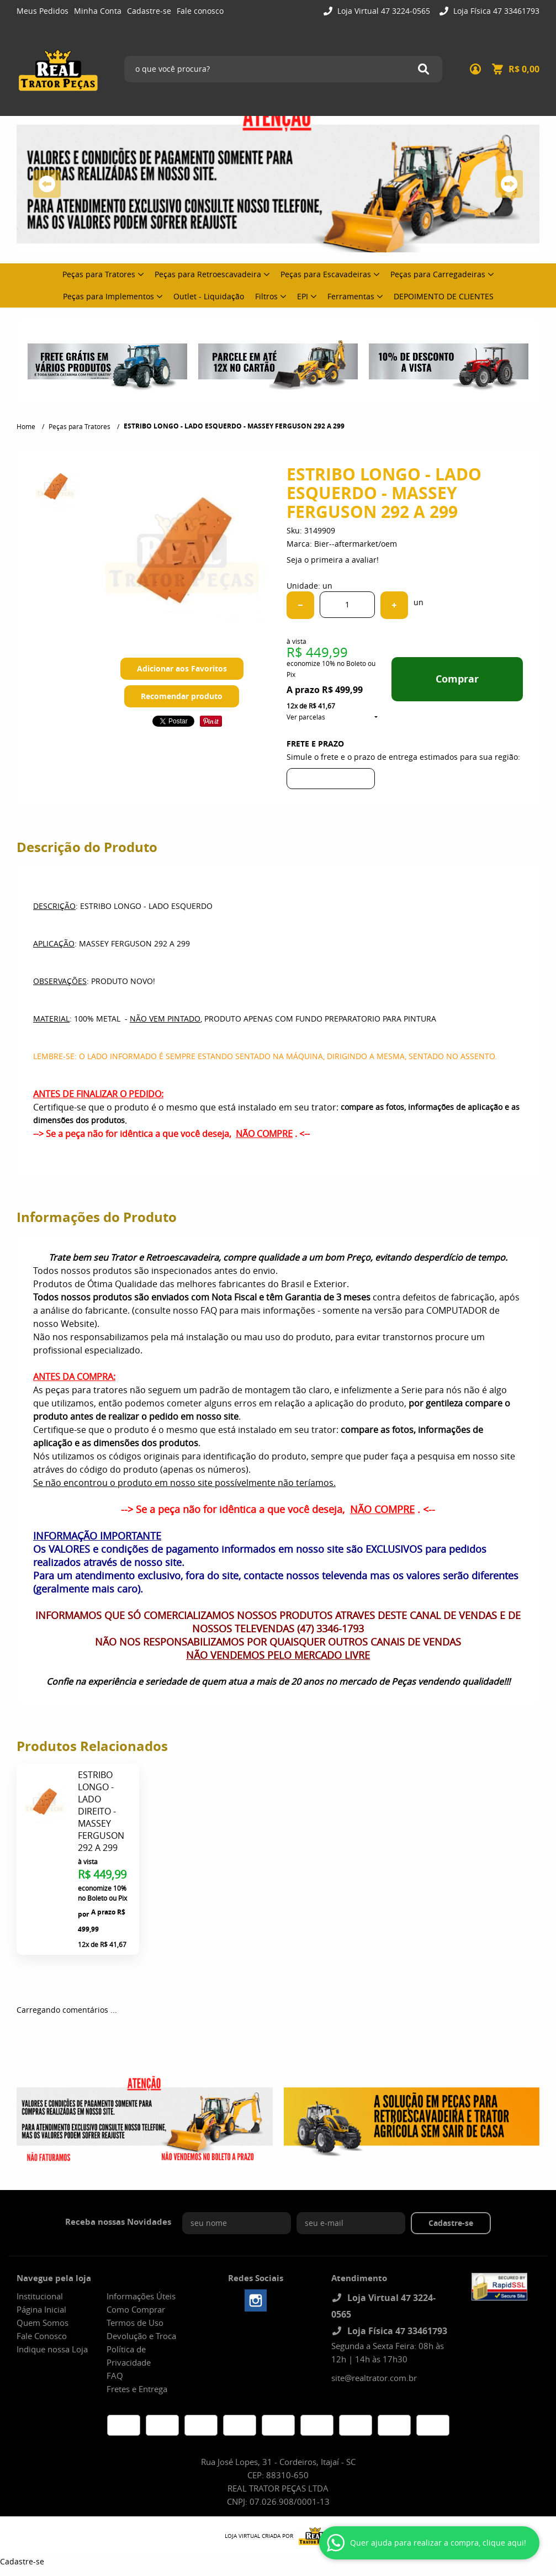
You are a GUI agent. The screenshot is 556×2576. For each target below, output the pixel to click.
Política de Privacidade (129, 2356)
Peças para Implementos (108, 296)
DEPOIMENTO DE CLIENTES (444, 296)
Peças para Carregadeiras (437, 274)
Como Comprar (136, 2309)
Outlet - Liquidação (208, 296)
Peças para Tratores (98, 274)
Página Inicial (41, 2309)
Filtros (266, 296)
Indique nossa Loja (52, 2349)
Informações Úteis (141, 2296)
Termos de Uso (135, 2322)
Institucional (40, 2296)
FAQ (115, 2375)
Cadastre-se (149, 11)
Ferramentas (350, 296)
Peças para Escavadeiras (325, 274)
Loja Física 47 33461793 (495, 11)
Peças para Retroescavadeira (208, 274)
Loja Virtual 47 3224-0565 (382, 11)
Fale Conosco (42, 2335)
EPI (302, 296)
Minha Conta (97, 11)
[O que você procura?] (423, 69)
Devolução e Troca (141, 2335)
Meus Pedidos (42, 11)
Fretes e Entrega (137, 2388)
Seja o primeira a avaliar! (333, 559)
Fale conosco (200, 11)
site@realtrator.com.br (374, 2377)
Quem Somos (42, 2322)
